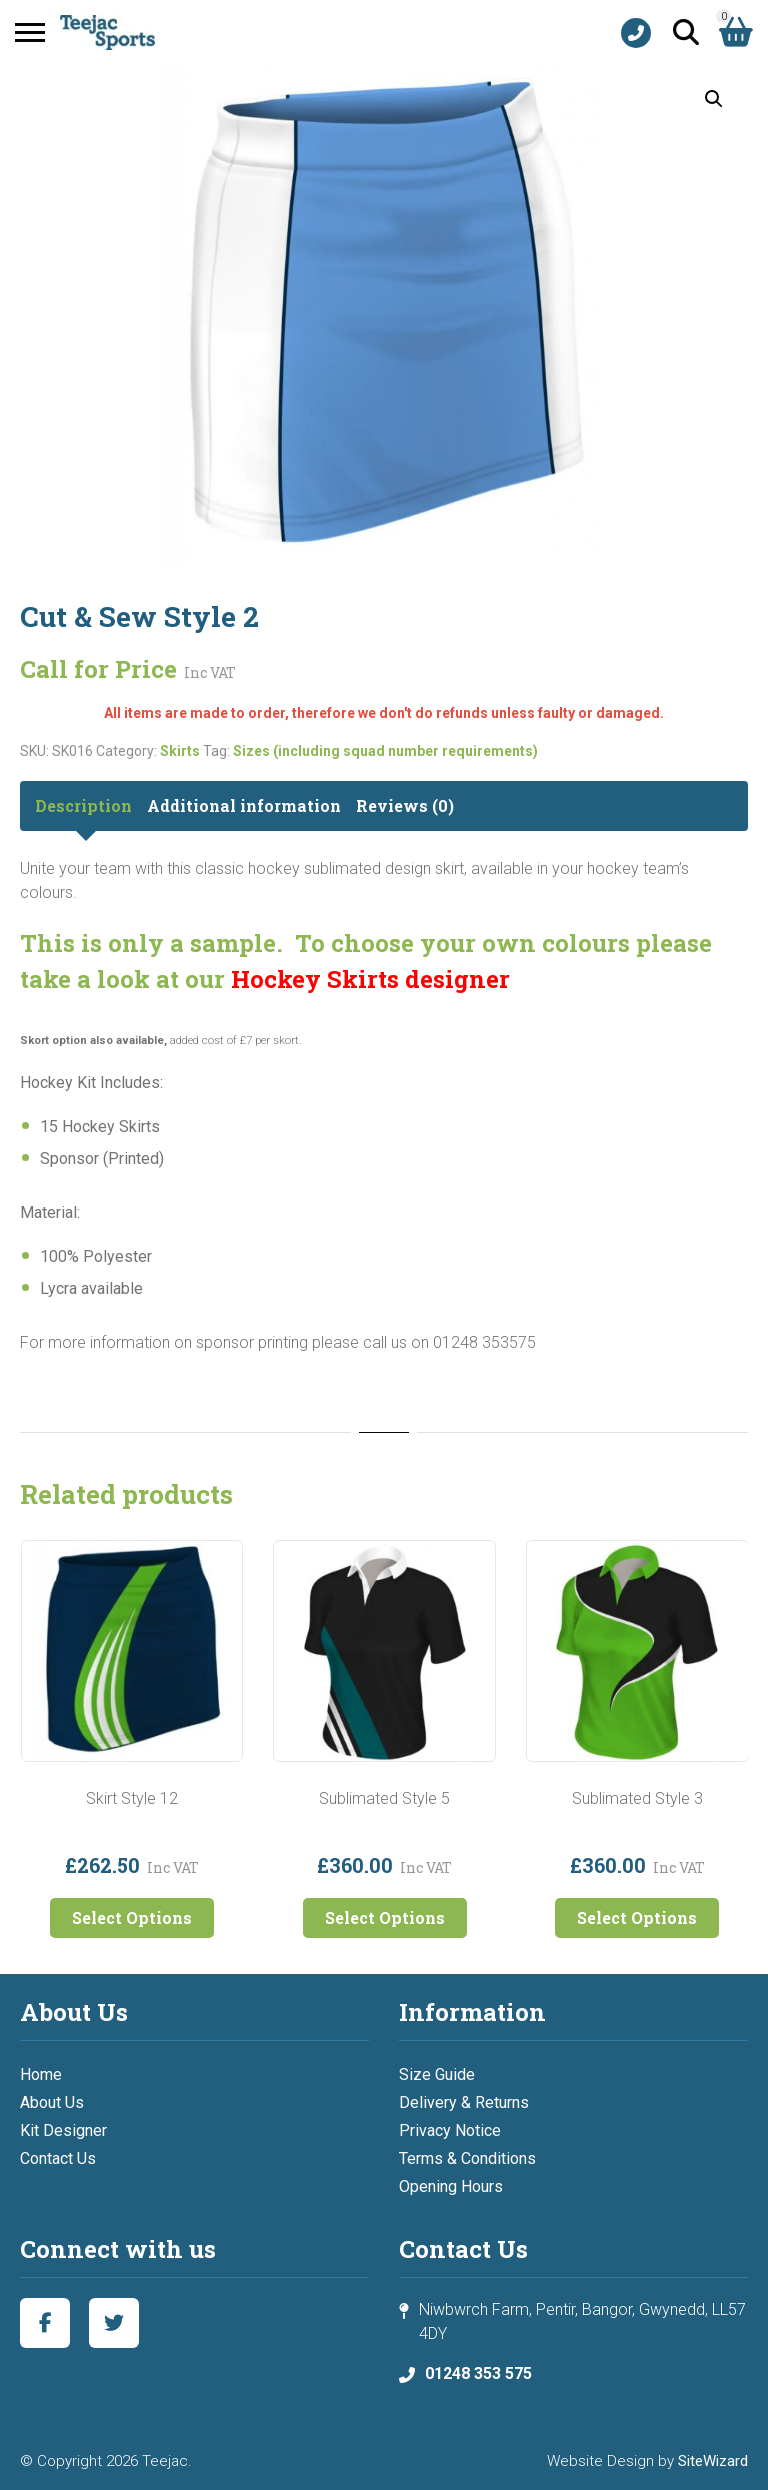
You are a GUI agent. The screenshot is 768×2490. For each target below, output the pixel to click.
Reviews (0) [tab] (405, 805)
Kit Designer (63, 2130)
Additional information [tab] (244, 805)
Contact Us (58, 2158)
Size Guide (437, 2074)
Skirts (180, 751)
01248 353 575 (478, 2373)
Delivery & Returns (464, 2102)
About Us (52, 2102)
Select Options (132, 1917)
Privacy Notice (450, 2130)
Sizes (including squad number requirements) (385, 751)
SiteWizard (713, 2461)
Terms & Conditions (467, 2158)
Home (41, 2074)
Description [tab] (83, 805)
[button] (714, 99)
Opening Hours (451, 2186)
